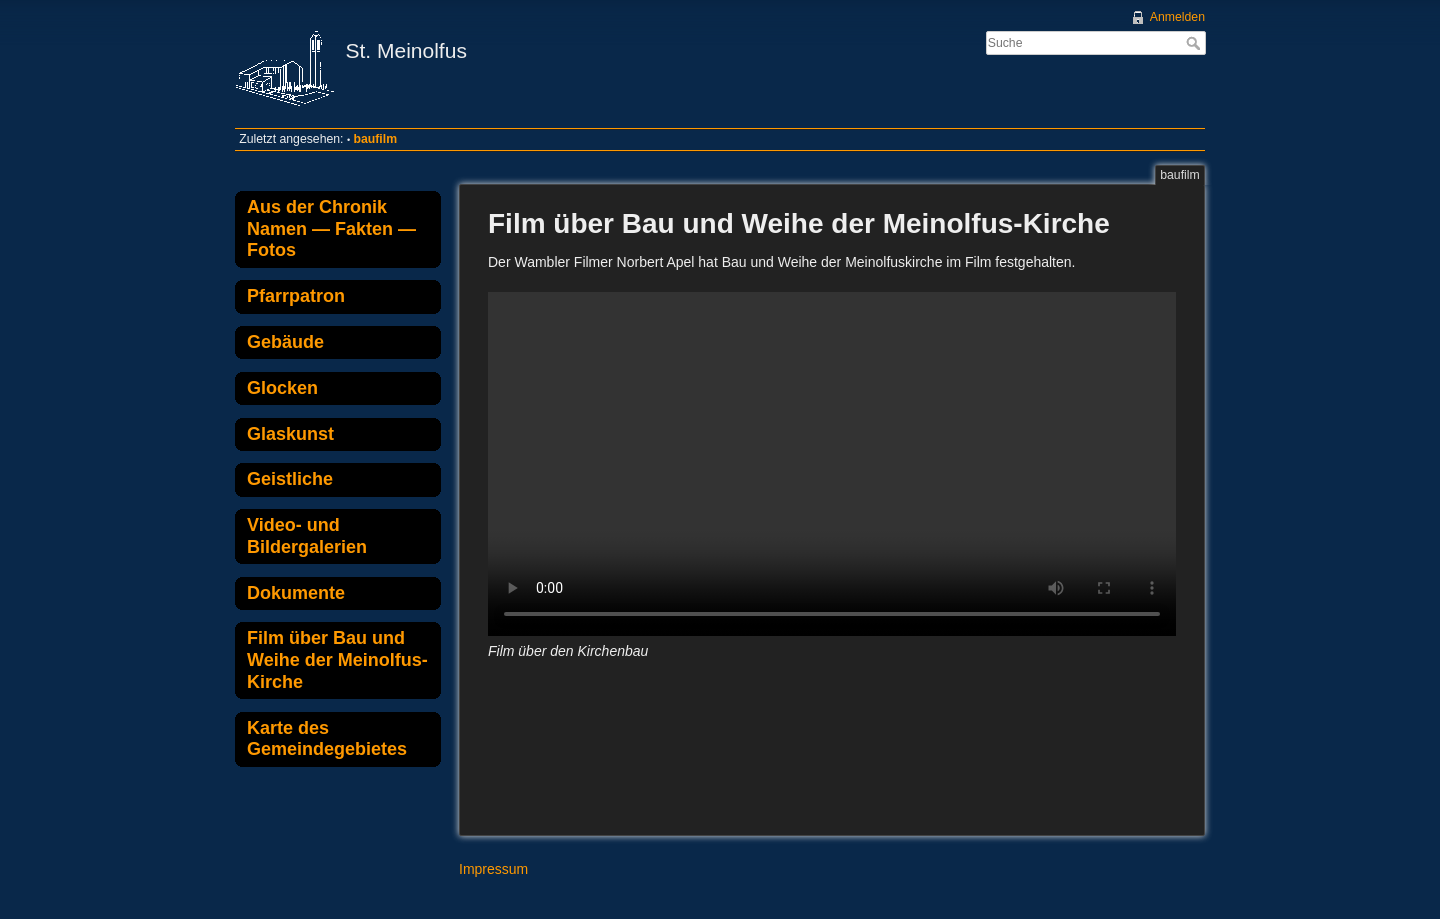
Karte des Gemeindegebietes (327, 739)
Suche (1195, 43)
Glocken (282, 388)
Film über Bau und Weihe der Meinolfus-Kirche (337, 659)
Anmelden (1177, 17)
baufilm (376, 139)
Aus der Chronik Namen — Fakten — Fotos (331, 228)
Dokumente (296, 593)
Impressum (493, 869)
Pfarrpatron (296, 296)
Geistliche (290, 479)
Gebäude (285, 342)
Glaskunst (290, 434)
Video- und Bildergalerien (307, 536)
